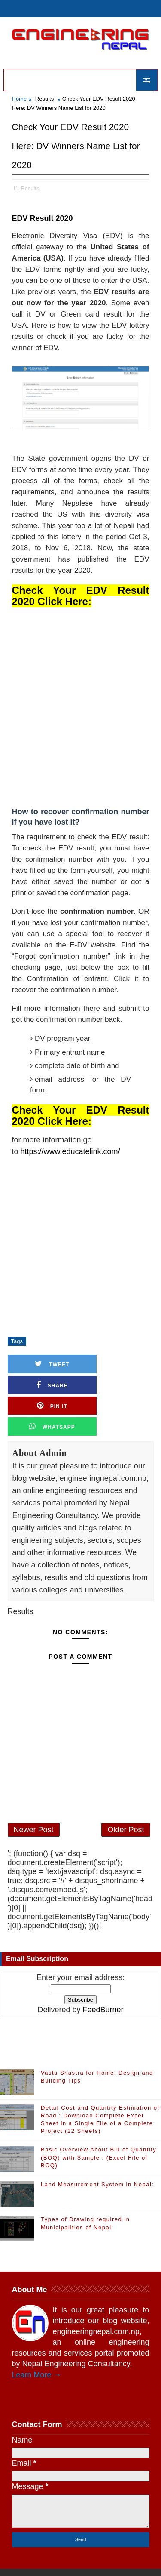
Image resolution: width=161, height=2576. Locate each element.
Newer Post (34, 1791)
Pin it (44, 1385)
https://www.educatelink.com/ (70, 1151)
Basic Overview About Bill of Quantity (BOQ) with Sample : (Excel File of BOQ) (98, 2121)
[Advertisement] (80, 706)
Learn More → (36, 2338)
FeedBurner (102, 1973)
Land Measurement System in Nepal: (97, 2148)
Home (19, 99)
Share (117, 1364)
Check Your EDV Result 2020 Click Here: (80, 595)
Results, (31, 188)
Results (44, 99)
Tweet (44, 1364)
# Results (43, 1341)
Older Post (125, 1791)
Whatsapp (117, 1385)
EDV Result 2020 (42, 218)
